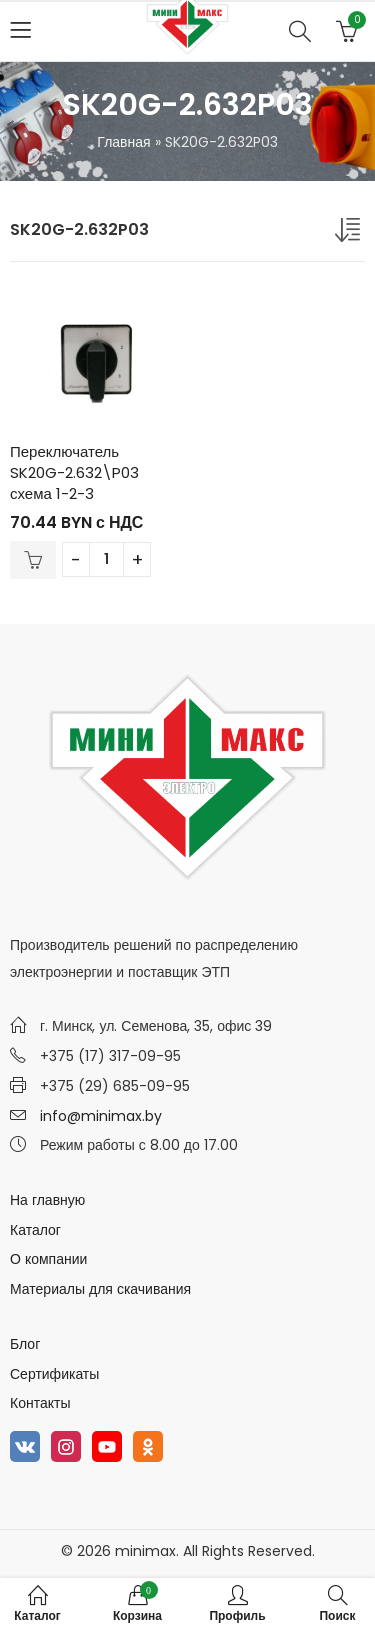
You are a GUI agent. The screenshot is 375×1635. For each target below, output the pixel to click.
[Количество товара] (106, 559)
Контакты (40, 1403)
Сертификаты (54, 1374)
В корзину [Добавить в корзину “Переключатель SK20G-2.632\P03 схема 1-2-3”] (33, 560)
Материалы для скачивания (100, 1289)
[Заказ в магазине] (350, 234)
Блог (25, 1344)
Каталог (35, 1230)
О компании (48, 1259)
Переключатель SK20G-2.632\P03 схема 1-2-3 (74, 472)
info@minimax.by (101, 1116)
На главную (47, 1200)
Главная (123, 142)
